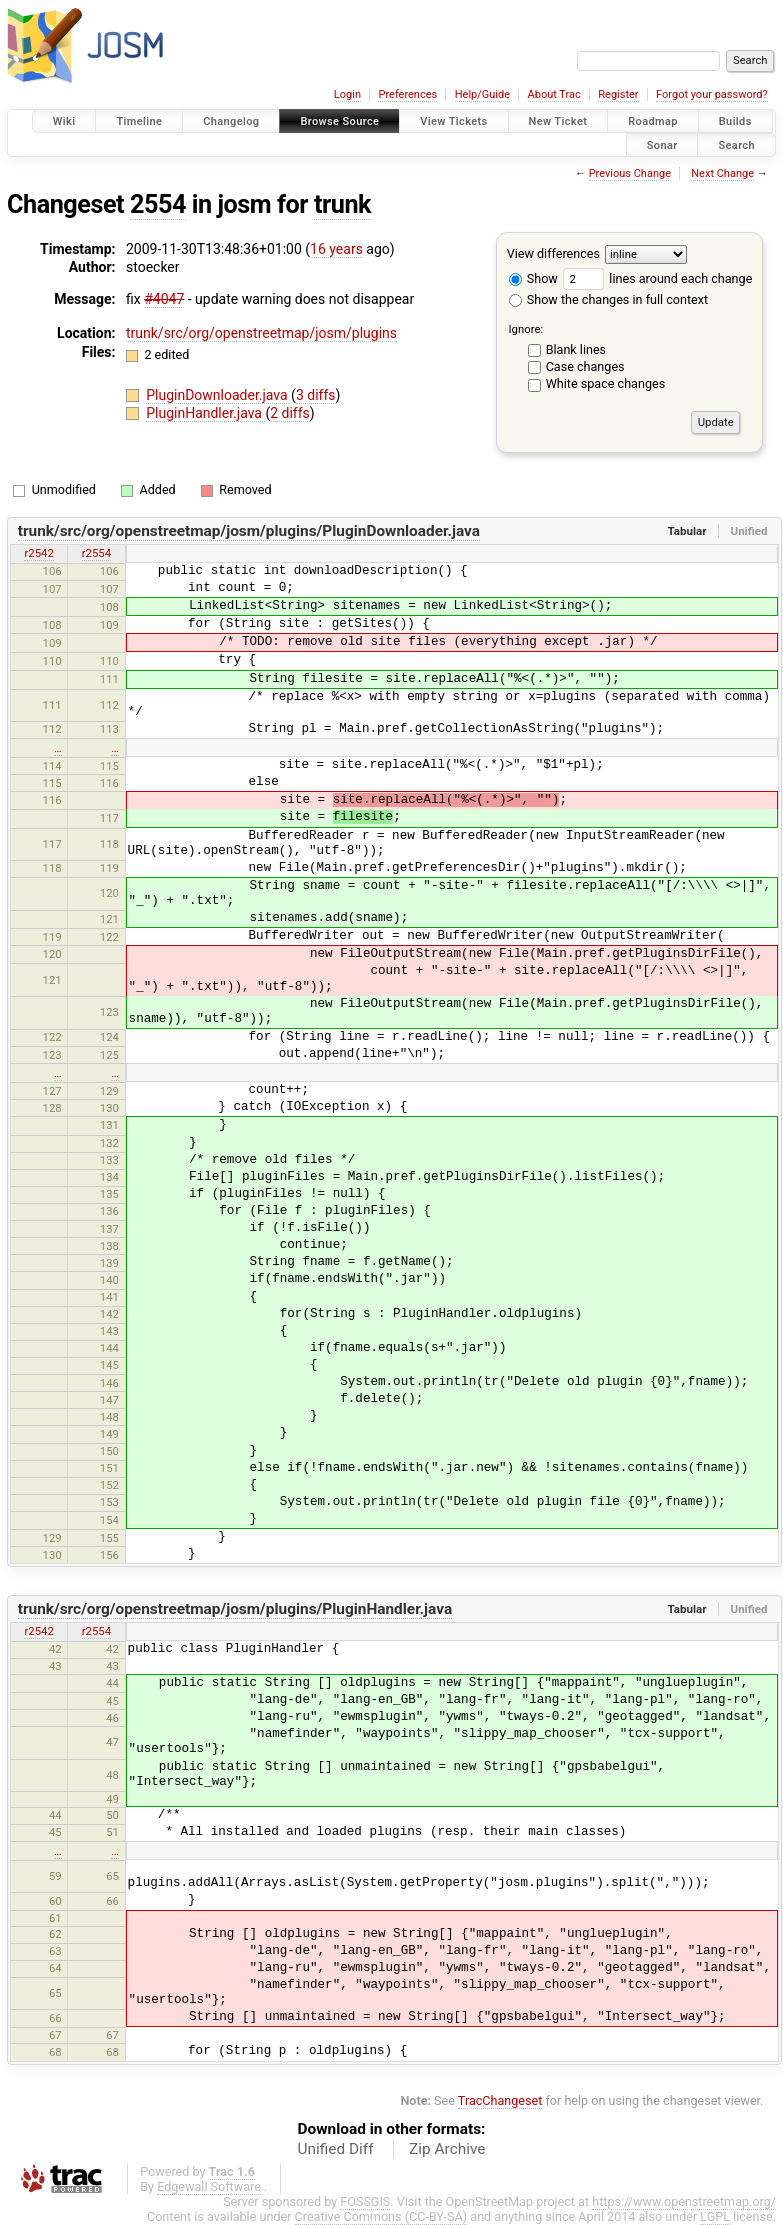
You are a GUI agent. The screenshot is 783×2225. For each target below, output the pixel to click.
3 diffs (316, 395)
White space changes (606, 383)
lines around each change (657, 278)
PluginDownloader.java (218, 395)
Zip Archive (447, 2149)
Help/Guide (482, 94)
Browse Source (339, 121)
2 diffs (290, 413)
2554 (158, 204)
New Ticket (558, 121)
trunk (342, 204)
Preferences (407, 94)
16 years (336, 249)
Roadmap (653, 121)
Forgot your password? (712, 94)
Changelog (231, 121)
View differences (553, 253)
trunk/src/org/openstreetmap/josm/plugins (261, 333)
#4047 (164, 299)
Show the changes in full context (608, 299)
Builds (735, 121)
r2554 (96, 553)
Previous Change (630, 173)
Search (736, 144)
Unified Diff (336, 2149)
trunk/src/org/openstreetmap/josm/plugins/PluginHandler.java (235, 1609)
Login (347, 94)
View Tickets (453, 121)
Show (533, 278)
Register (618, 94)
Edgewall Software (209, 2186)
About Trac (554, 94)
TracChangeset (500, 2100)
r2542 (38, 553)
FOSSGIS (365, 2201)
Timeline (139, 121)
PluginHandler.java (205, 413)
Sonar (662, 144)
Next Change (722, 173)
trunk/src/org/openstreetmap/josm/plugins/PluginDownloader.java (249, 531)
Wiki (64, 121)
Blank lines (576, 349)
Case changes (585, 366)
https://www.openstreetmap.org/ (684, 2201)
